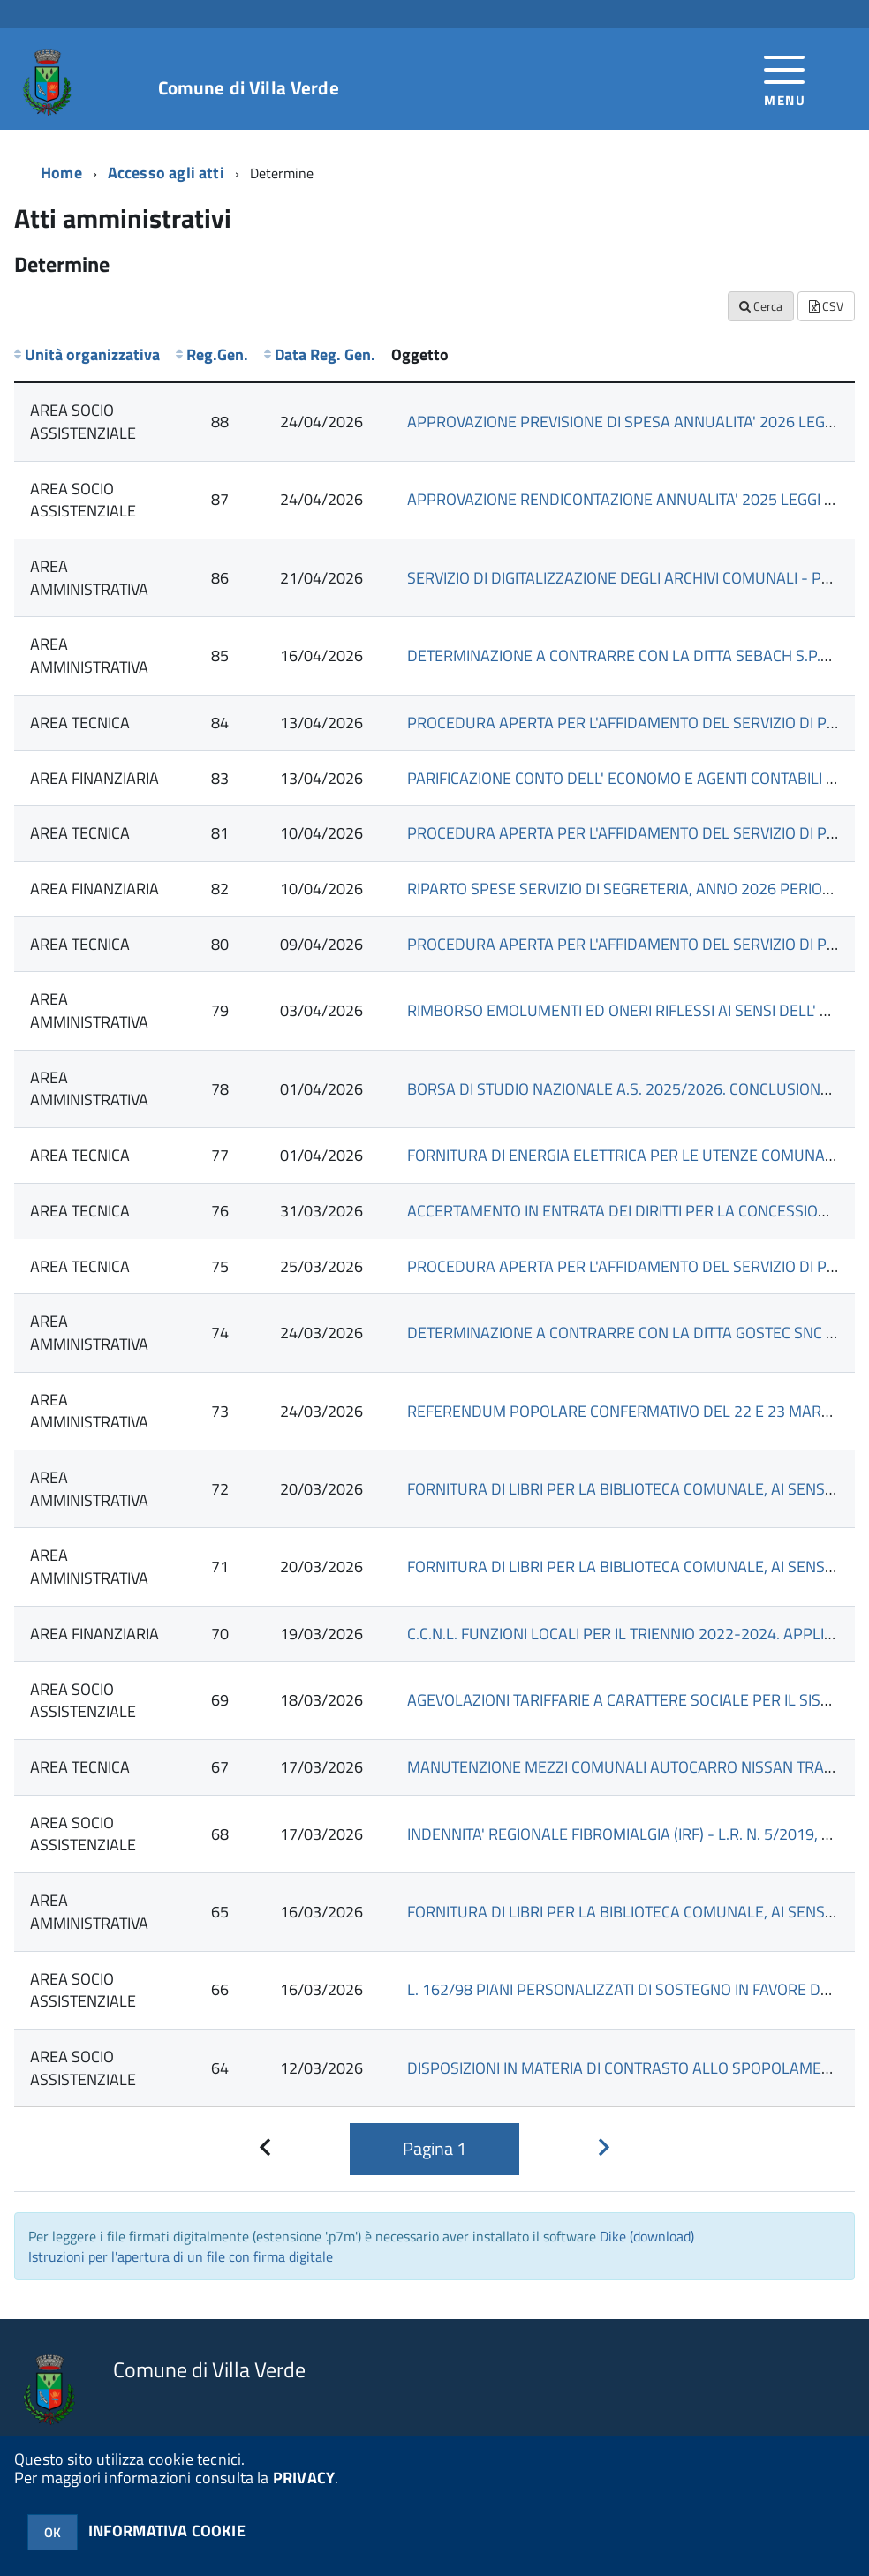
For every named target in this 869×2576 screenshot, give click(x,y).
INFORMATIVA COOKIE (167, 2530)
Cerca (760, 306)
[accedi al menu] (784, 79)
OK (52, 2532)
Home (61, 173)
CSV (826, 306)
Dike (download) (647, 2236)
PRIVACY (304, 2477)
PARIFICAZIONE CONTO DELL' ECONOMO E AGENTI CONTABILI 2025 (634, 778)
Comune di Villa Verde (248, 88)
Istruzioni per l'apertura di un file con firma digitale (180, 2256)
